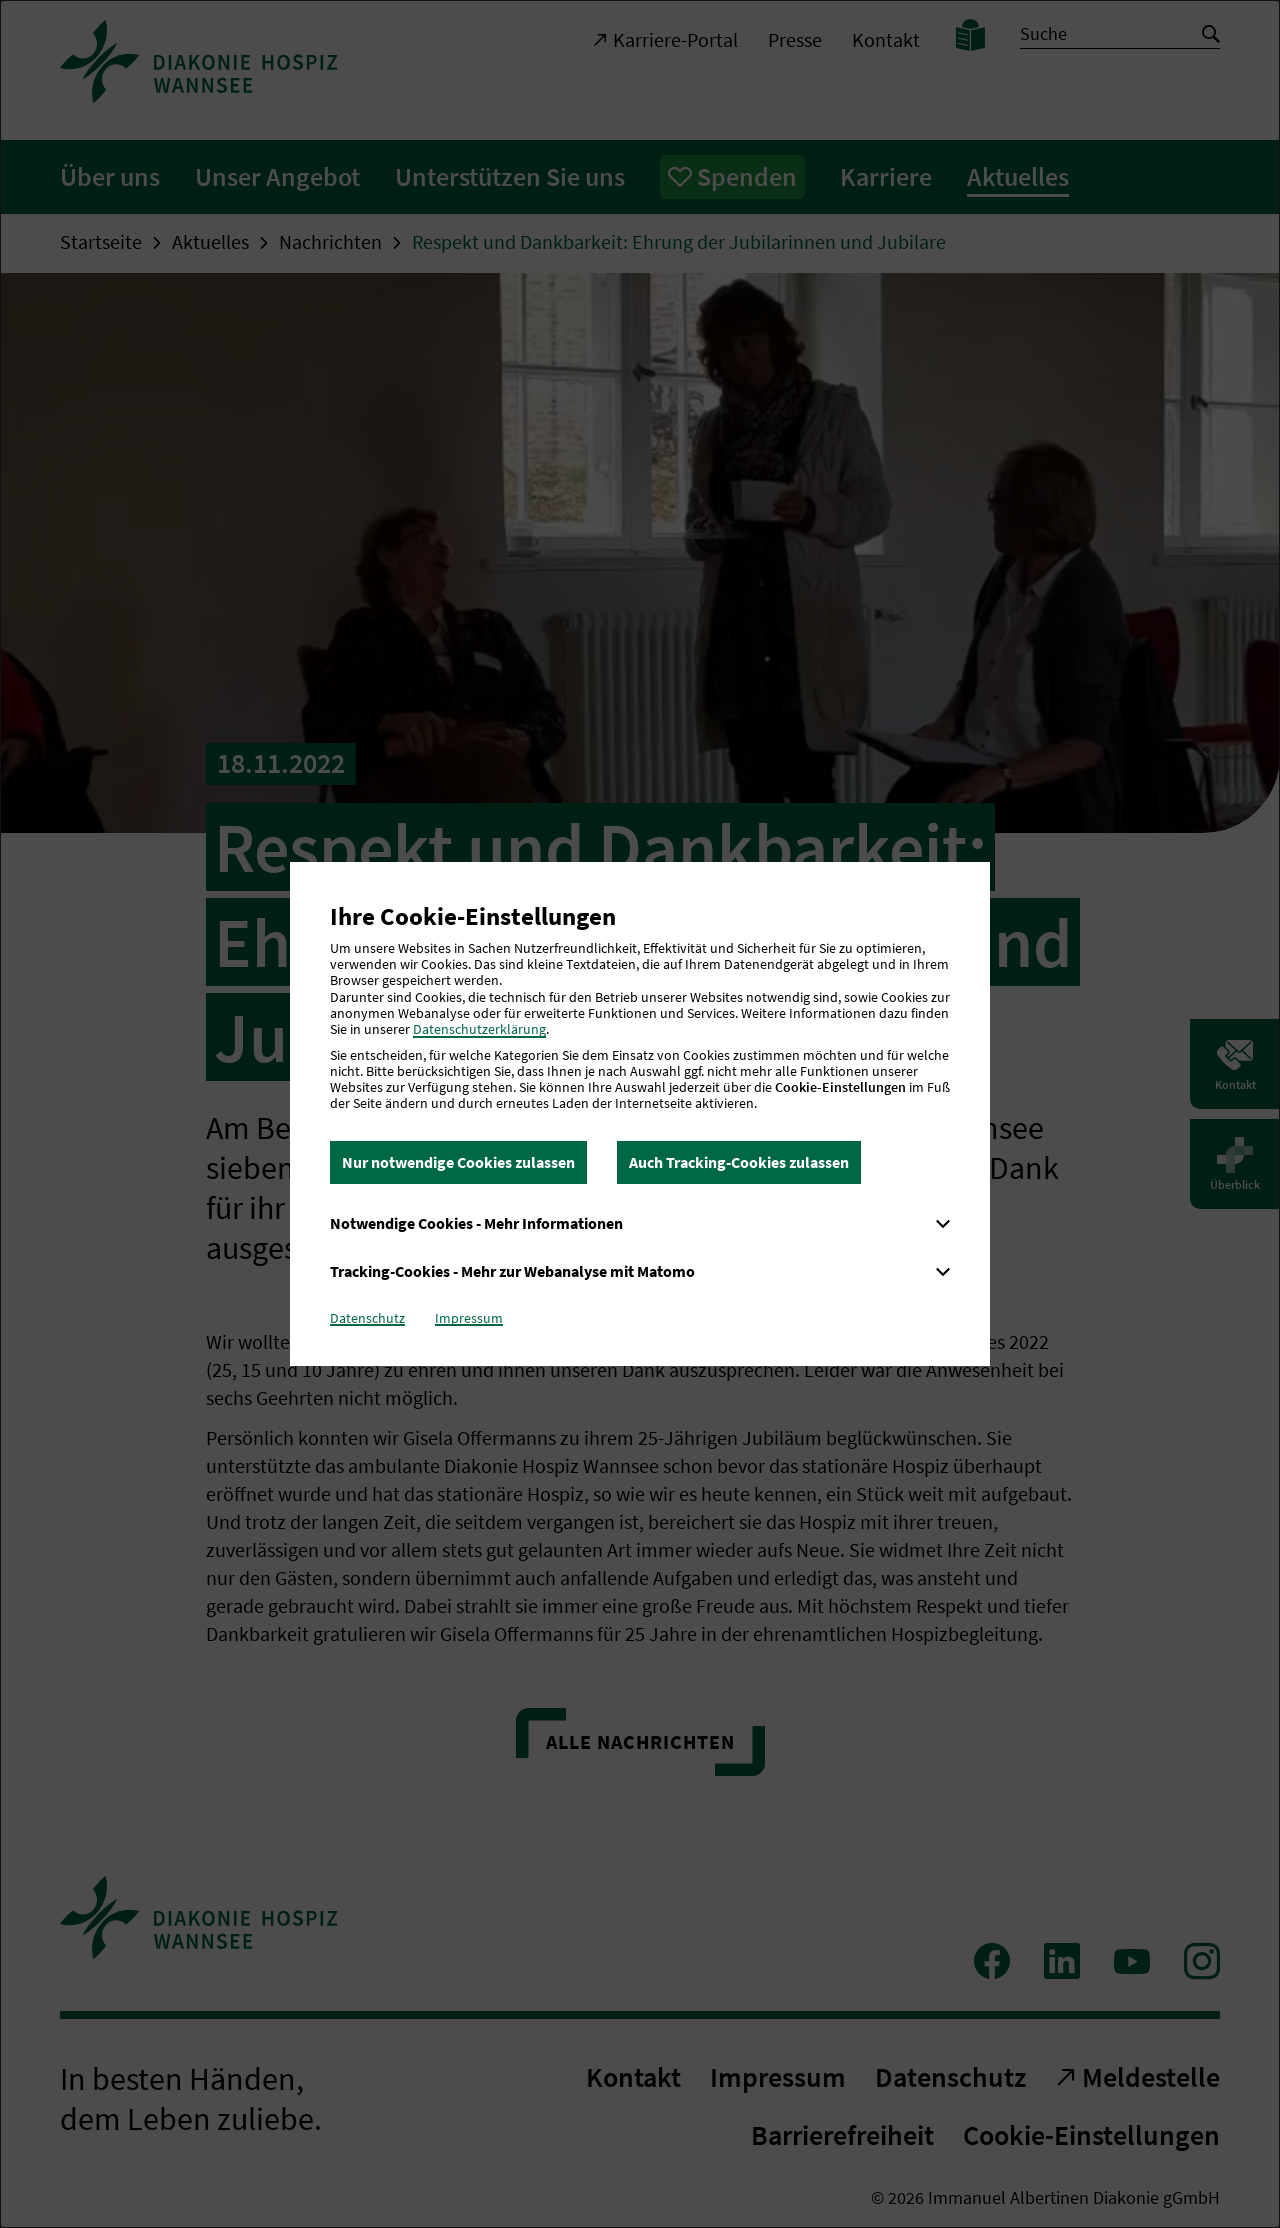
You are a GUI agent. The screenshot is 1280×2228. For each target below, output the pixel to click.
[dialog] (640, 1114)
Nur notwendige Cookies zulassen (458, 1162)
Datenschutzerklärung (479, 1029)
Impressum (469, 1318)
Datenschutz (367, 1318)
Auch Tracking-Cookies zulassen (739, 1162)
